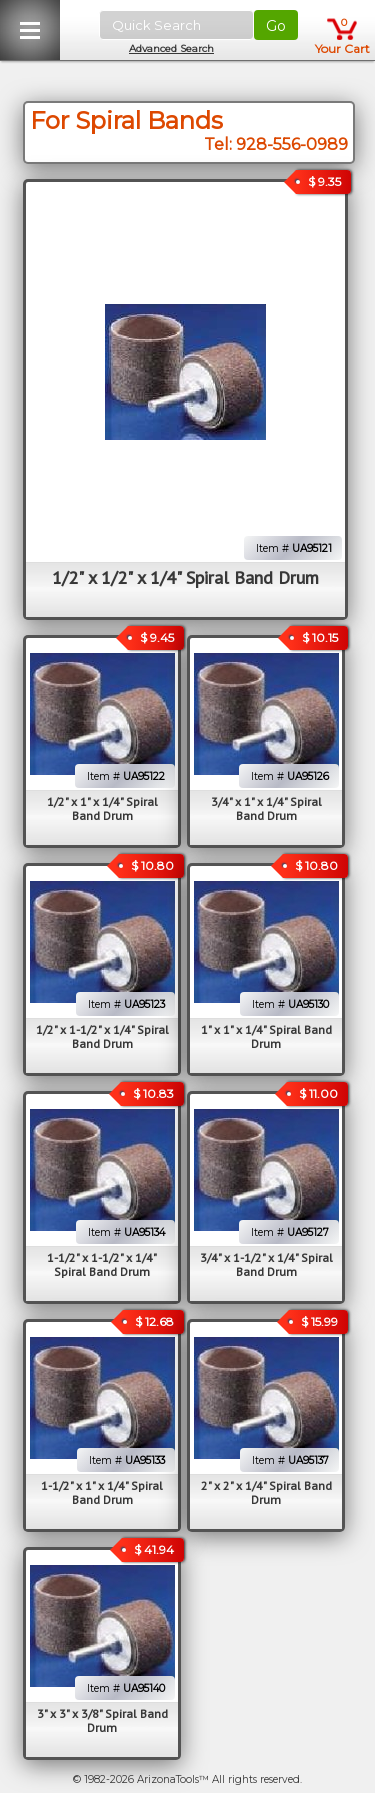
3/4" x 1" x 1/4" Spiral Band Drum (266, 808)
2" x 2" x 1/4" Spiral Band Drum (266, 1492)
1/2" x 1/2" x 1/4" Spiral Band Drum (185, 577)
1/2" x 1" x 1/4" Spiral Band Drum (102, 808)
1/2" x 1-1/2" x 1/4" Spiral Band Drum (102, 1036)
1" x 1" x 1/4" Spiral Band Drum (266, 1036)
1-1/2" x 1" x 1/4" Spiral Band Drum (102, 1492)
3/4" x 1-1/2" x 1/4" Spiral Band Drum (266, 1264)
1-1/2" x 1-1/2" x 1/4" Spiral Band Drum (102, 1264)
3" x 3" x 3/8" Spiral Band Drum (102, 1720)
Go (276, 26)
